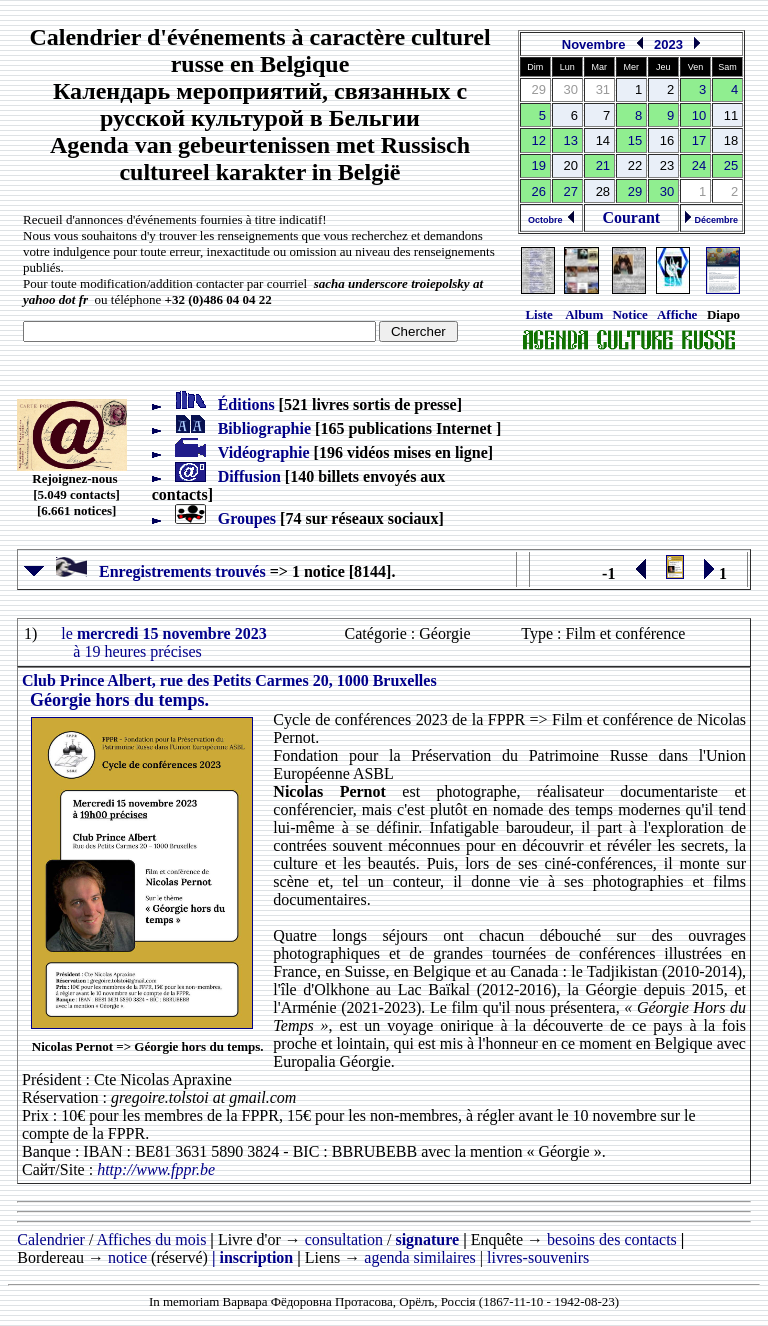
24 (699, 165)
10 (699, 115)
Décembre (711, 220)
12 (539, 140)
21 (603, 165)
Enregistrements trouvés (145, 571)
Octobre (551, 220)
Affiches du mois (151, 1239)
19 (539, 165)
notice (127, 1257)
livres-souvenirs (538, 1257)
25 (731, 165)
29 (635, 191)
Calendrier (51, 1239)
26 (539, 191)
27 (571, 191)
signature (427, 1239)
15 (635, 140)
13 (571, 140)
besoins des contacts (612, 1239)
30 (667, 191)
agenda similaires (420, 1257)
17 (699, 140)
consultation (344, 1239)
